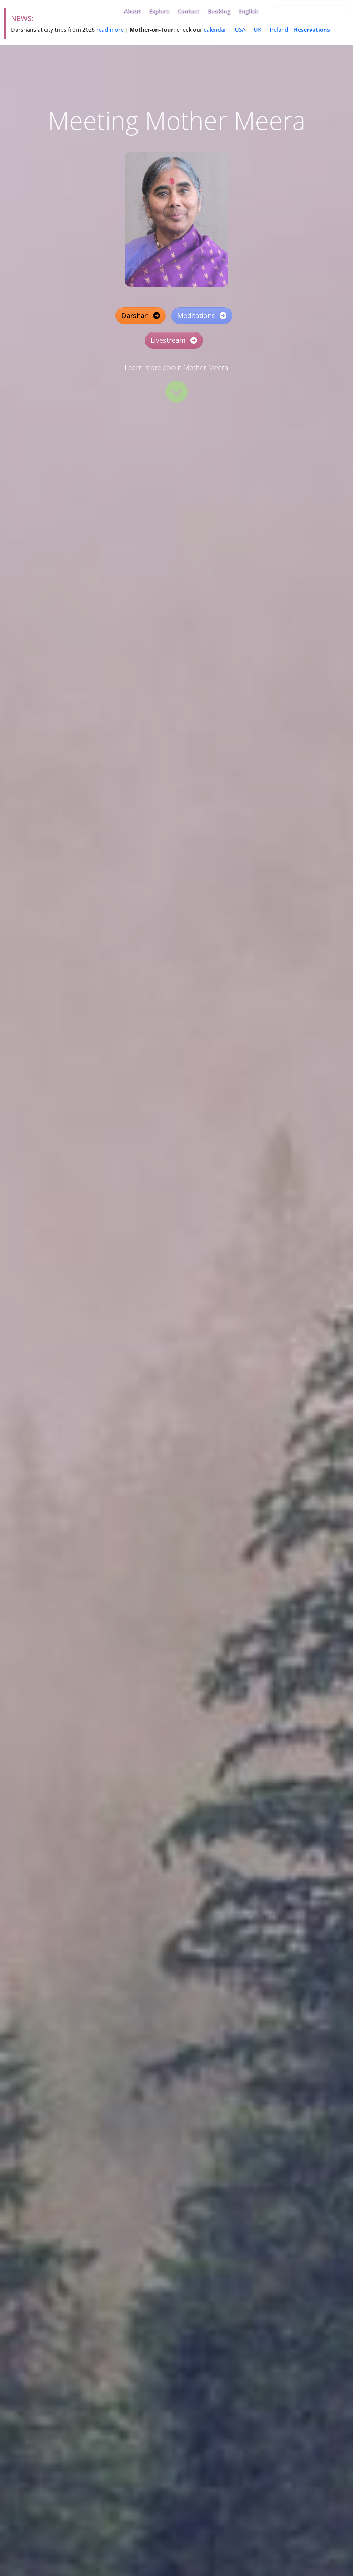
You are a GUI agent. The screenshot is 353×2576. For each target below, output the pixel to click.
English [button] (248, 11)
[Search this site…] (311, 11)
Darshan (140, 315)
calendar (215, 29)
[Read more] (176, 391)
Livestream (174, 340)
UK (257, 29)
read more (110, 29)
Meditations (201, 315)
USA (240, 29)
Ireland (279, 29)
